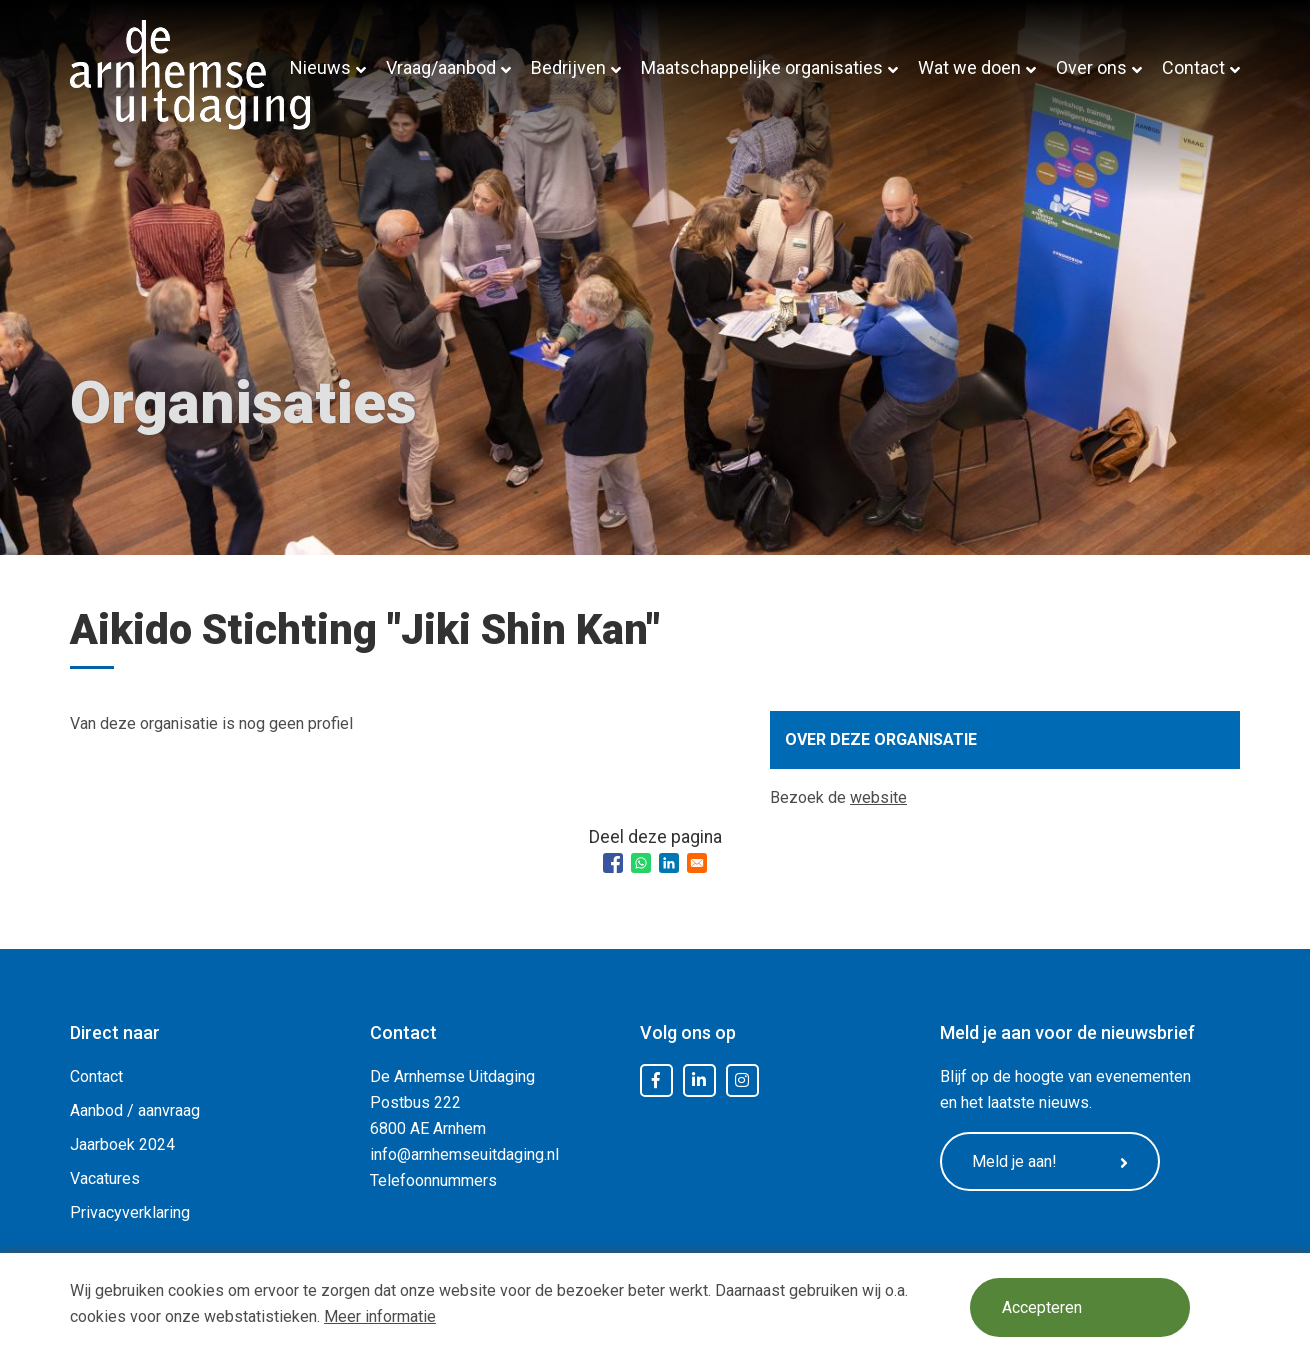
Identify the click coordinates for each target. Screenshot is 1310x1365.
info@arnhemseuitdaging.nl (464, 1154)
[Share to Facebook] (613, 863)
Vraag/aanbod (441, 67)
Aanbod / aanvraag (135, 1110)
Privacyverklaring (130, 1212)
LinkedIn (699, 1081)
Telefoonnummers (433, 1180)
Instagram (742, 1081)
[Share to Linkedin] (669, 863)
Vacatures (105, 1178)
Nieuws (320, 67)
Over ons (1091, 67)
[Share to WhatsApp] (641, 863)
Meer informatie (380, 1316)
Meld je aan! (1050, 1162)
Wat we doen (969, 67)
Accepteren (1042, 1307)
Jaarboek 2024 (122, 1144)
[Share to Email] (697, 863)
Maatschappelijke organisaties (762, 67)
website (878, 797)
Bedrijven (568, 67)
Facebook (656, 1081)
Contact (1193, 67)
